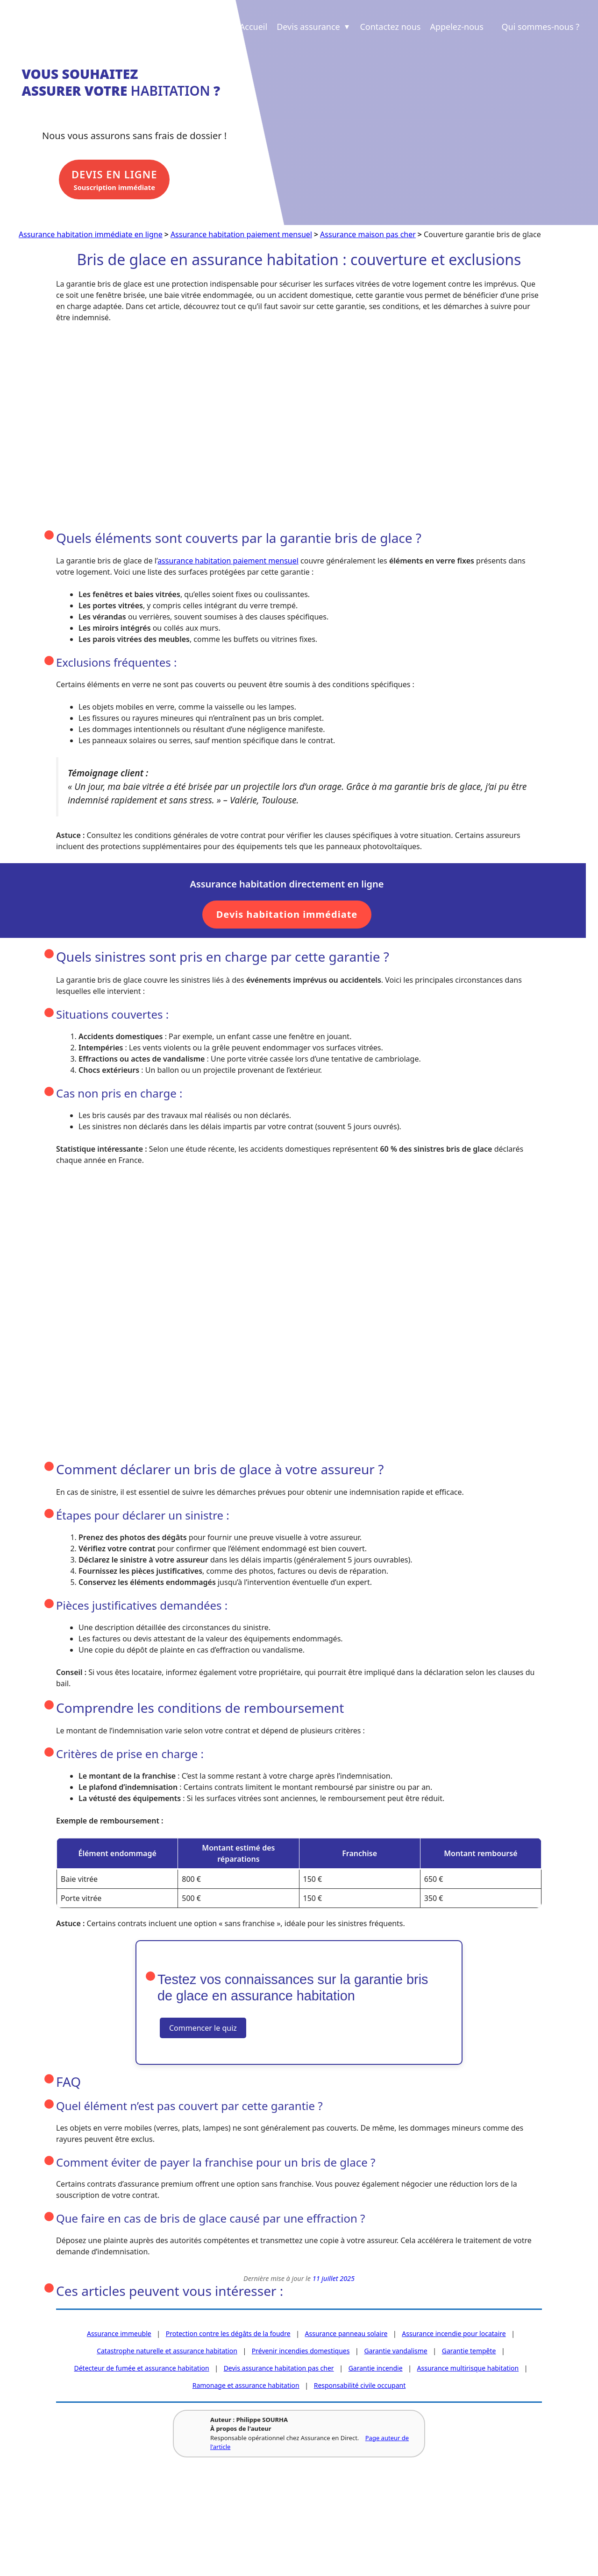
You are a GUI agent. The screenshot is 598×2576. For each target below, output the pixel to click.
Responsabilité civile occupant (360, 2386)
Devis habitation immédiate (287, 915)
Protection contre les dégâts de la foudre (228, 2334)
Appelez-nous (456, 26)
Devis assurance (314, 27)
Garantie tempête (469, 2351)
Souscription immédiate (122, 183)
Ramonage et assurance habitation (245, 2386)
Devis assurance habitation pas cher (279, 2369)
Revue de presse (162, 2522)
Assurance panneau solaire (346, 2334)
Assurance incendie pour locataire (453, 2334)
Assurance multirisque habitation (468, 2369)
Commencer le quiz (203, 2029)
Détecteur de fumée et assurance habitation (141, 2369)
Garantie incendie (376, 2369)
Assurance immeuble (119, 2334)
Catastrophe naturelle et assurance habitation (167, 2351)
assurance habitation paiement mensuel (228, 562)
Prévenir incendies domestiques (301, 2351)
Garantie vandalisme (395, 2351)
